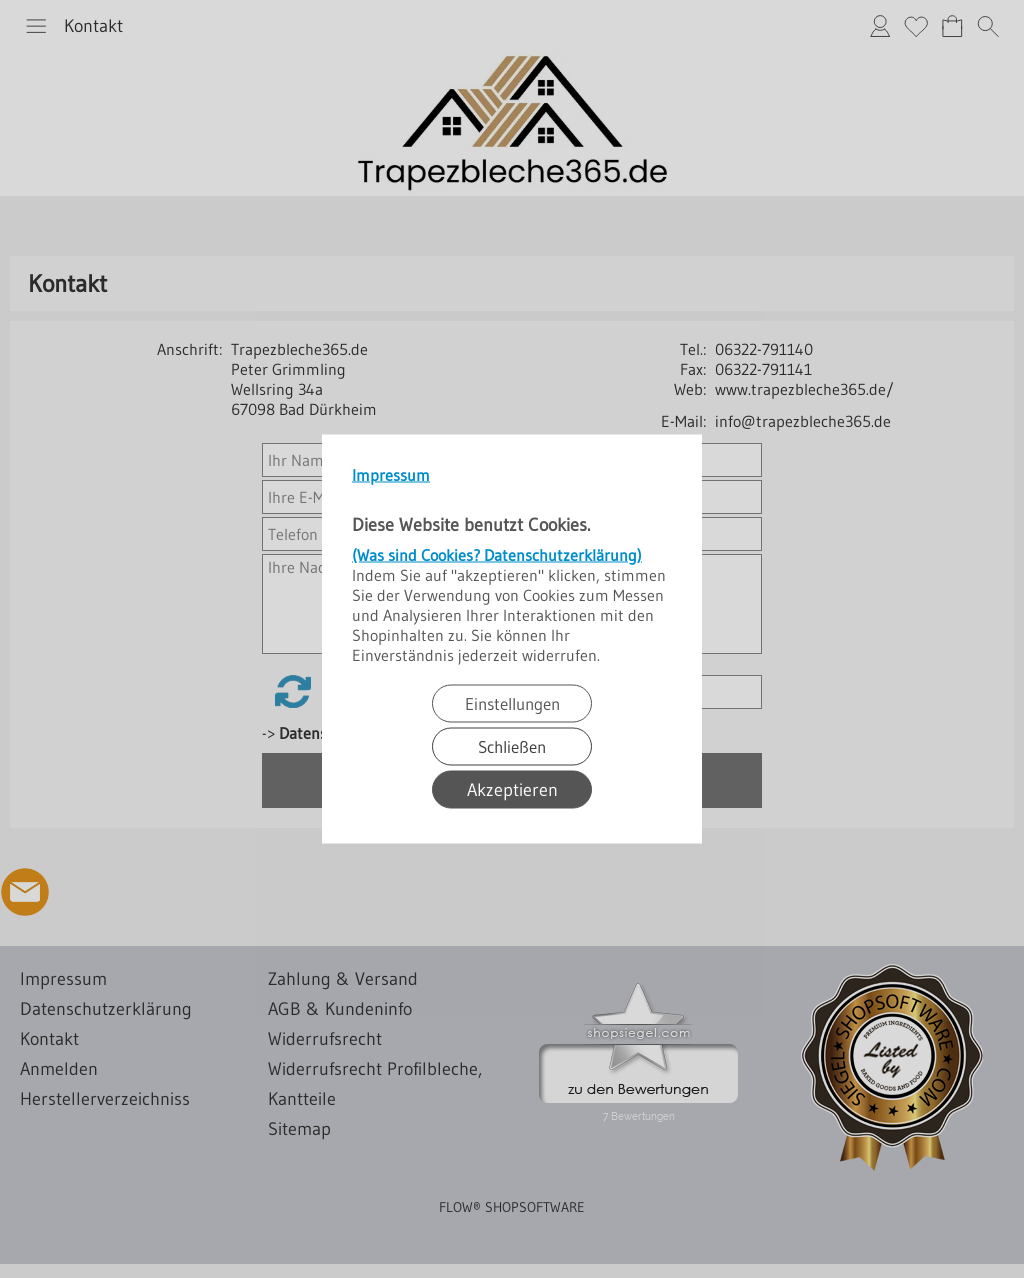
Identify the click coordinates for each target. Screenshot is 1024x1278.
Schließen (512, 746)
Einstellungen (512, 703)
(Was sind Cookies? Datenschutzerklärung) (497, 555)
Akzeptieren (512, 790)
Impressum (391, 475)
